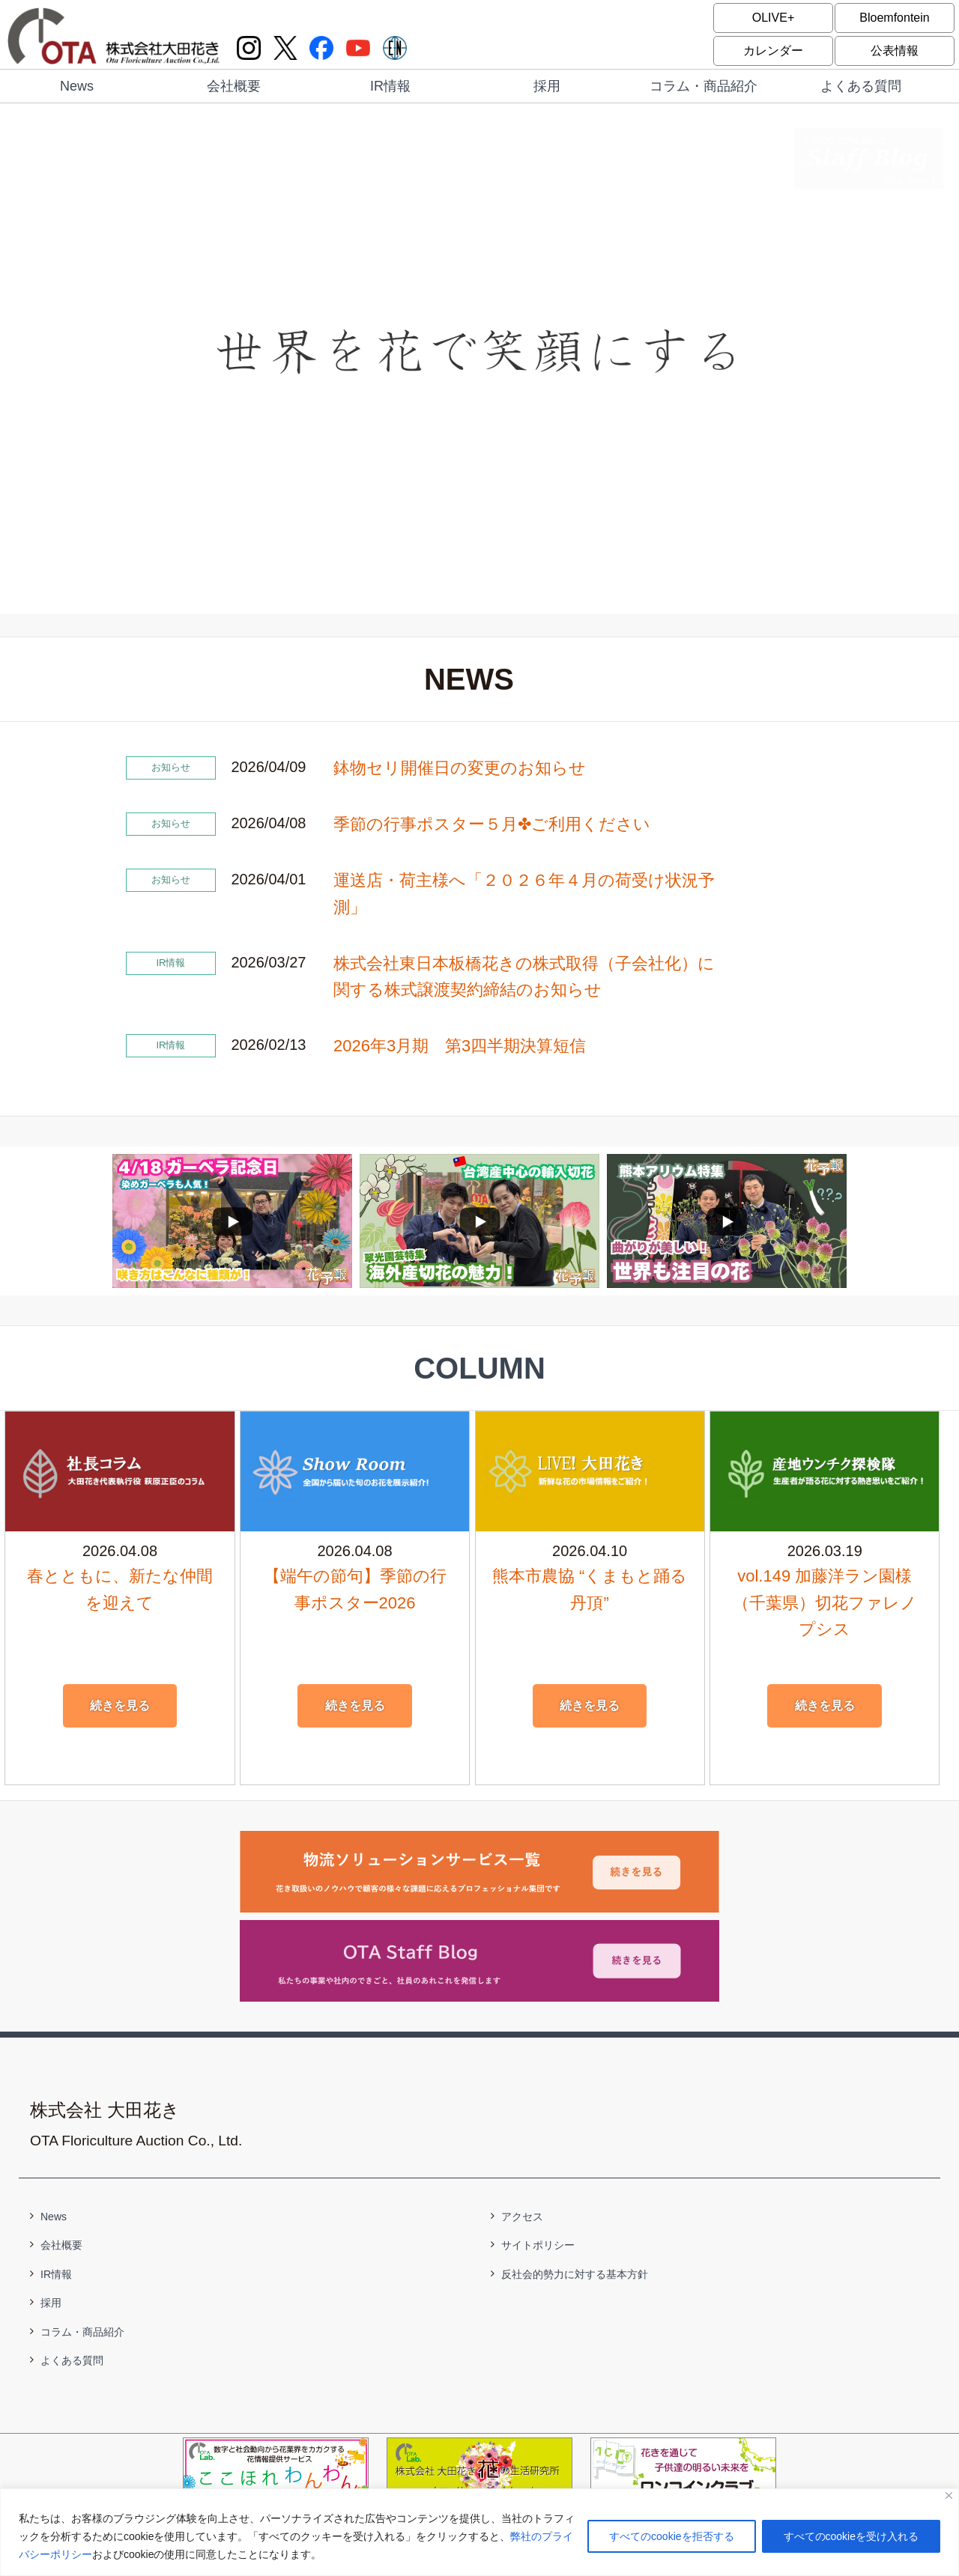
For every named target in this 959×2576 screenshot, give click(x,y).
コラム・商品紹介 (703, 86)
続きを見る (120, 1705)
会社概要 (234, 86)
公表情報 (895, 50)
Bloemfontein (894, 17)
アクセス (522, 2217)
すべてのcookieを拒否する (671, 2536)
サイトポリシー (538, 2245)
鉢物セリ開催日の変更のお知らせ (459, 768)
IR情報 (390, 86)
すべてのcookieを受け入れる (851, 2536)
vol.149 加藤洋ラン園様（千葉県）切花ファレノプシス (825, 1602)
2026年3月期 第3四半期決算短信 (459, 1045)
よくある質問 (860, 86)
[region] (479, 2532)
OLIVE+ (773, 17)
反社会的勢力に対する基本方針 (574, 2274)
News (77, 86)
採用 (546, 86)
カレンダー (773, 50)
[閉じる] (949, 2495)
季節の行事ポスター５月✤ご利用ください (491, 824)
